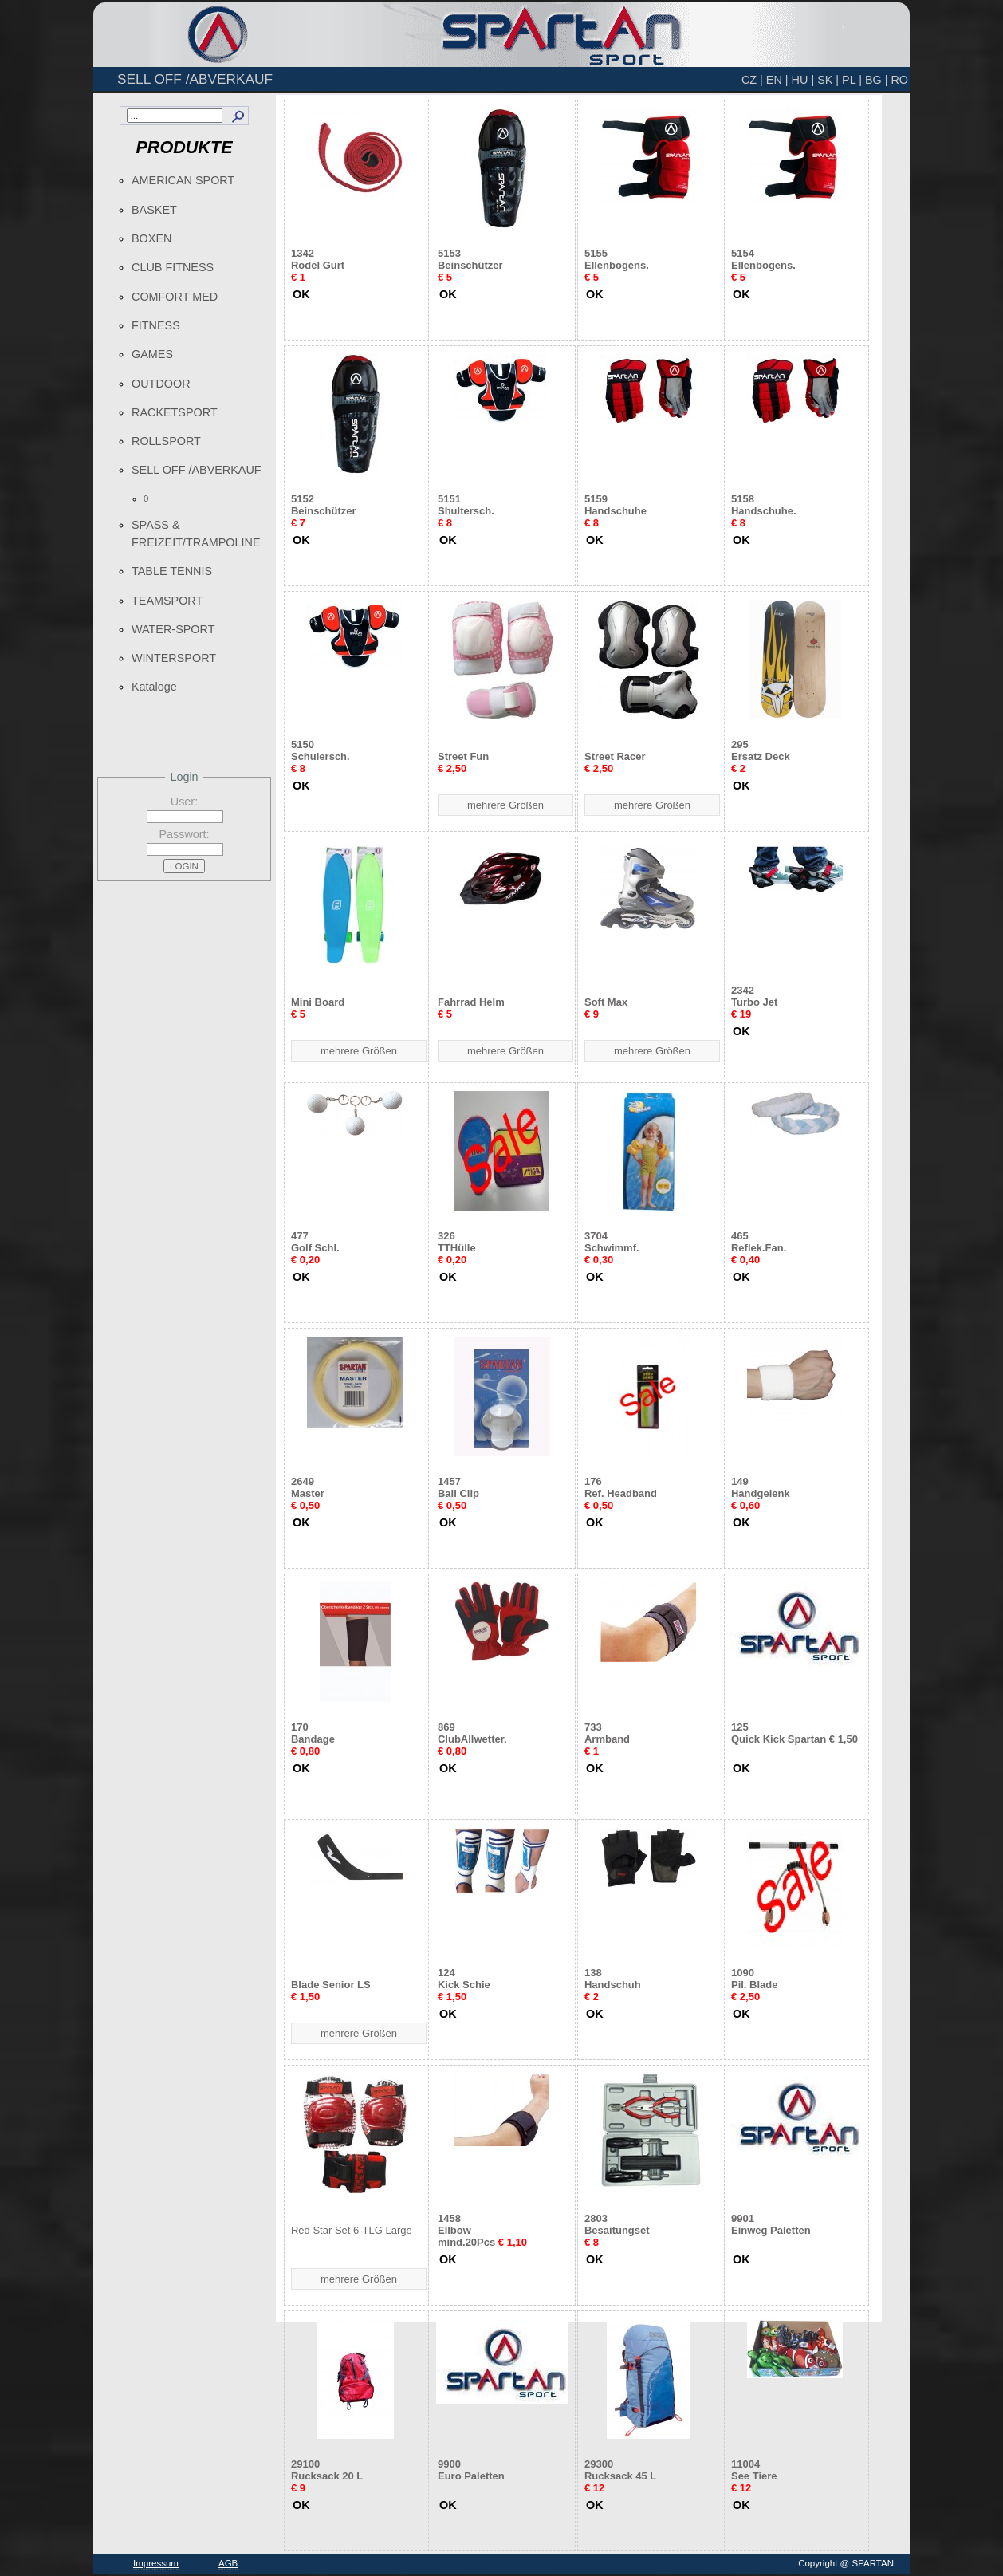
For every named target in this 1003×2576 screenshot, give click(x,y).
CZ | (752, 79)
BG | (876, 79)
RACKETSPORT (175, 412)
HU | (803, 79)
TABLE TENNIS (172, 571)
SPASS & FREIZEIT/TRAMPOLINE (196, 533)
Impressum (156, 2563)
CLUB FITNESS (173, 267)
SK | (828, 79)
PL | (852, 79)
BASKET (154, 209)
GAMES (152, 354)
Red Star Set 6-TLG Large (351, 2230)
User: (184, 801)
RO (899, 79)
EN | (777, 79)
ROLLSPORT (166, 441)
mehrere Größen (505, 805)
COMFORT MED (175, 296)
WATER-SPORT (173, 629)
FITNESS (156, 325)
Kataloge (154, 686)
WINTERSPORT (174, 658)
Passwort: (184, 834)
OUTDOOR (161, 383)
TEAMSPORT (167, 600)
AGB (228, 2563)
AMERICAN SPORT (183, 180)
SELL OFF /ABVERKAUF (197, 469)
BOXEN (151, 238)
